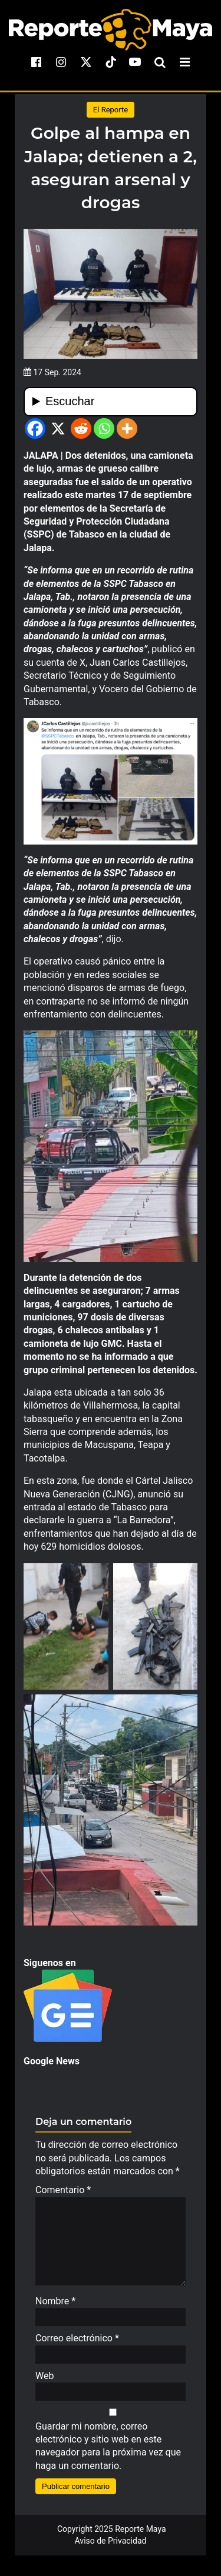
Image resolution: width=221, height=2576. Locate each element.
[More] (127, 428)
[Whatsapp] (104, 428)
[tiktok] (111, 62)
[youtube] (135, 62)
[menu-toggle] (184, 62)
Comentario (63, 2189)
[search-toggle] (160, 62)
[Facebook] (35, 428)
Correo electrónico (77, 2344)
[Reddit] (81, 428)
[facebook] (36, 62)
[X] (58, 428)
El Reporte (110, 109)
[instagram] (61, 62)
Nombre (55, 2307)
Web (44, 2381)
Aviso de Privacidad (111, 2546)
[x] (86, 62)
